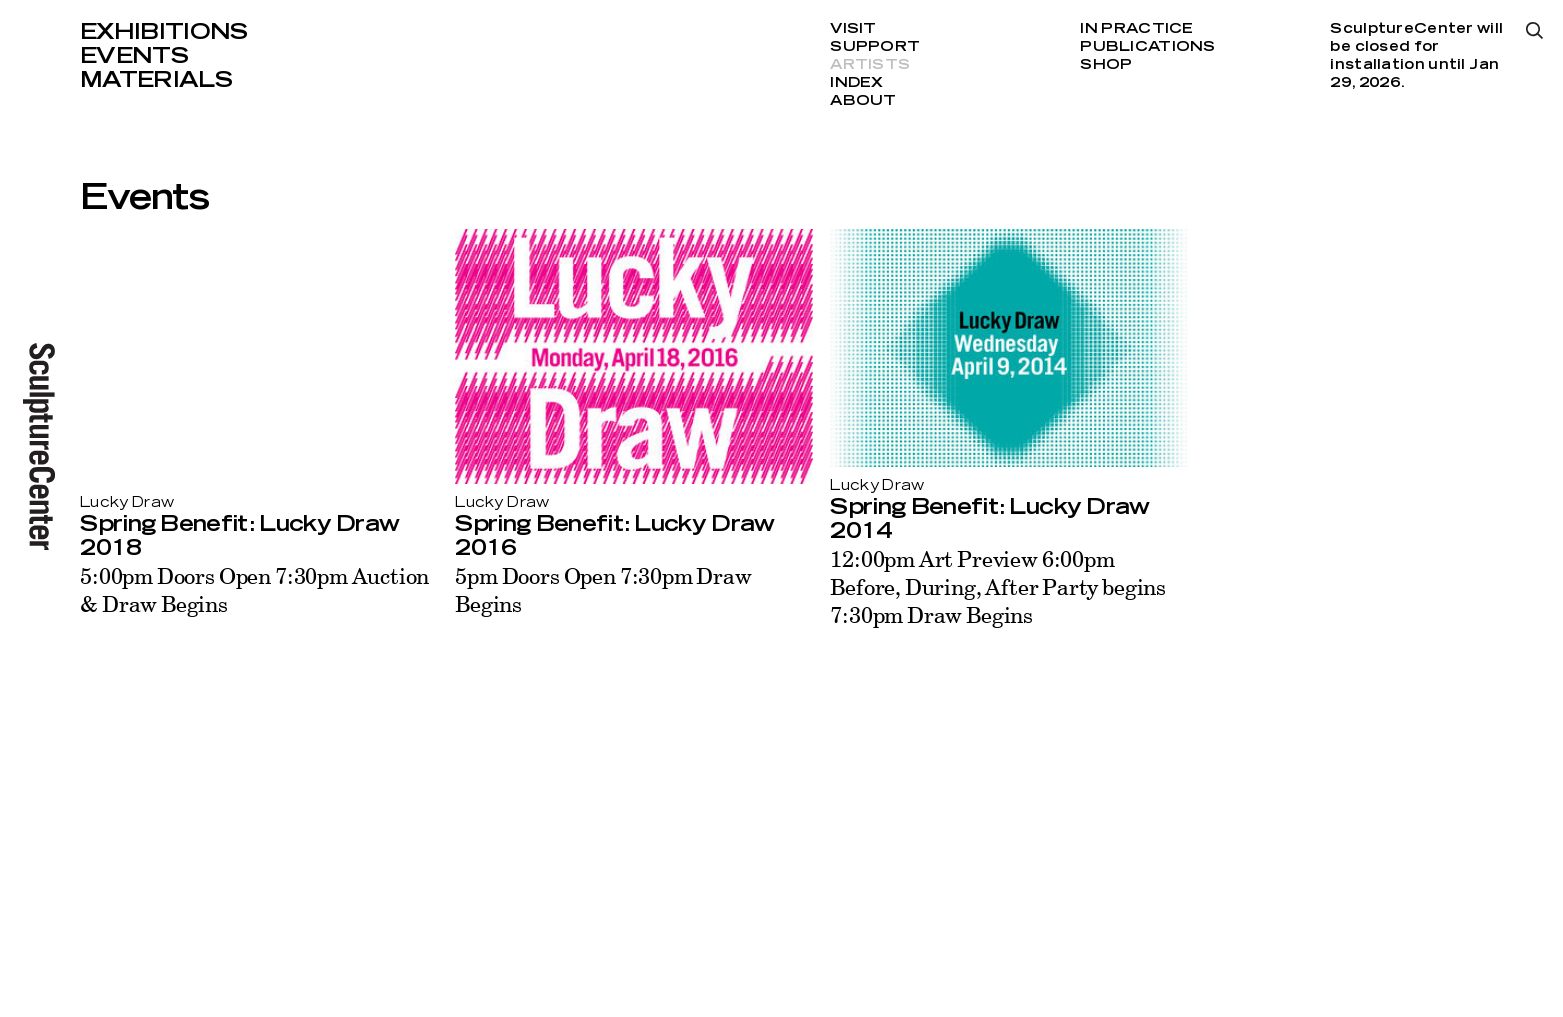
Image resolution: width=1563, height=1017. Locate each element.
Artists (870, 65)
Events (134, 56)
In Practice (1136, 29)
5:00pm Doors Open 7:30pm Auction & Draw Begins (254, 589)
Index (856, 83)
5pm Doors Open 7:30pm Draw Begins (603, 589)
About (863, 101)
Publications (1147, 47)
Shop (1106, 65)
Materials (156, 80)
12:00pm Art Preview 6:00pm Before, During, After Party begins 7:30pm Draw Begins (997, 586)
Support (875, 47)
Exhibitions (164, 32)
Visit (853, 29)
